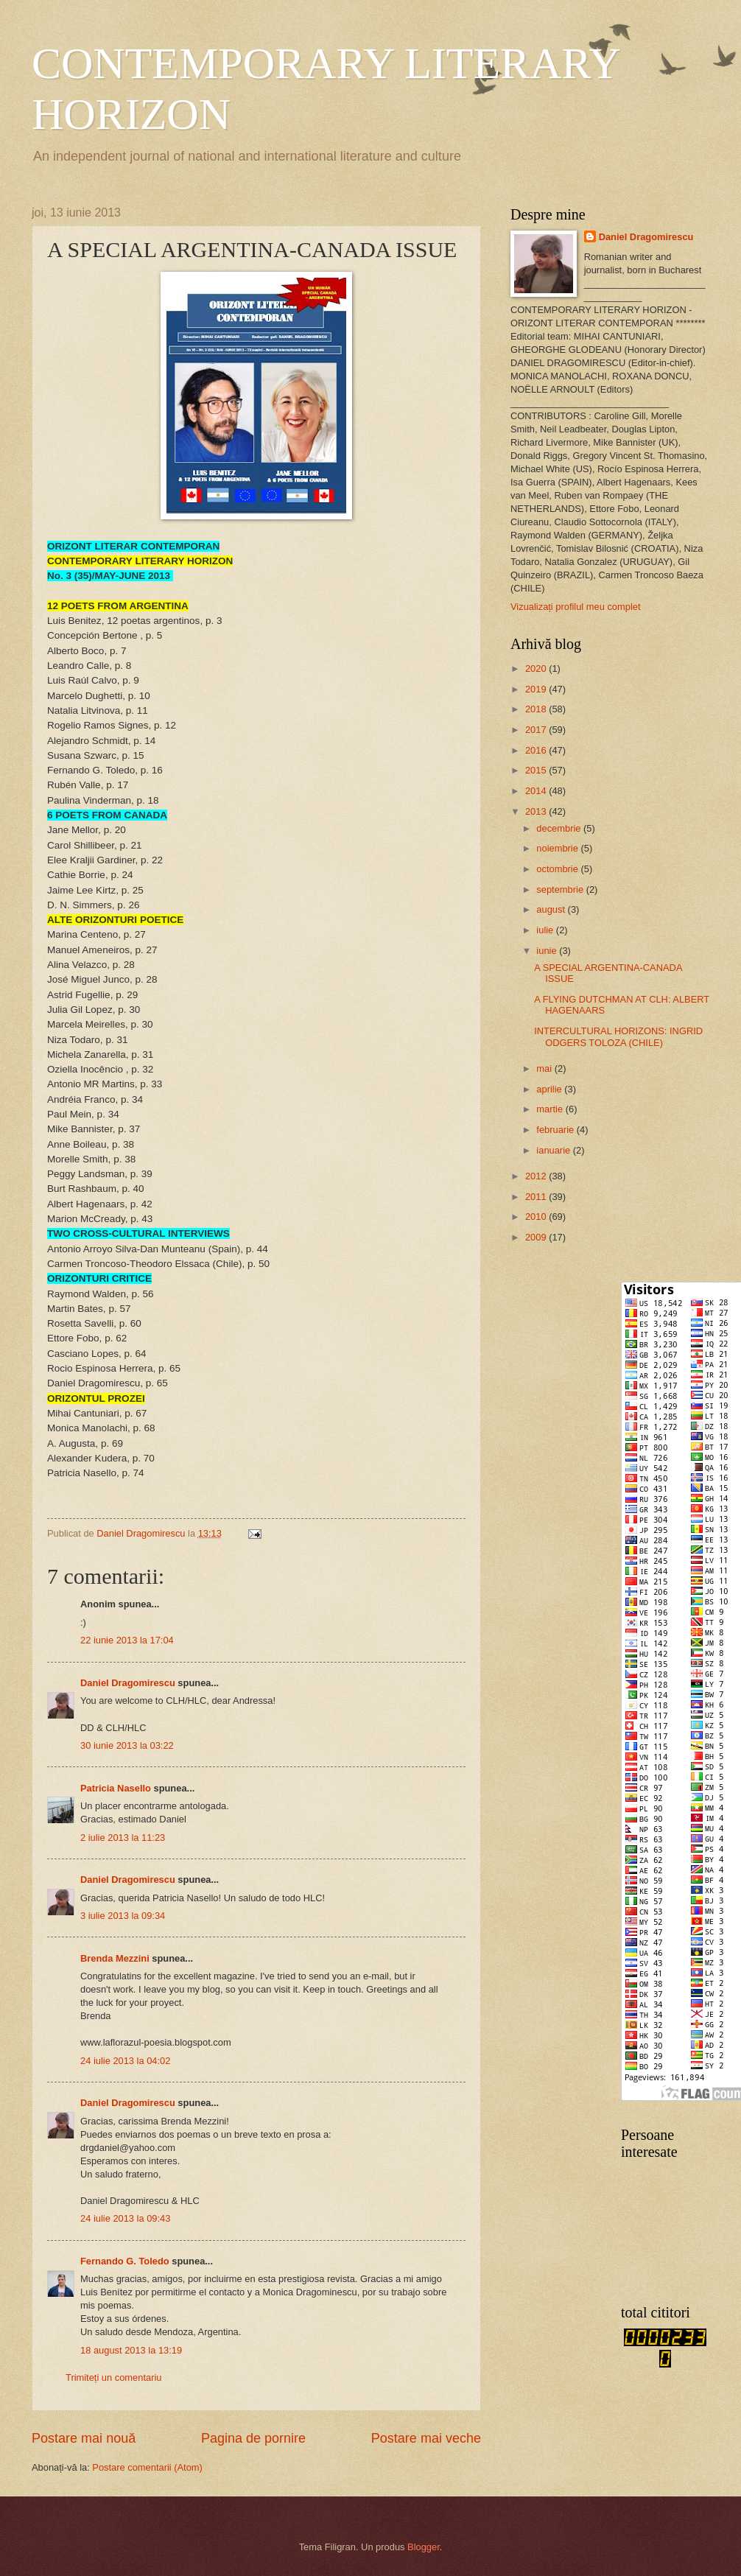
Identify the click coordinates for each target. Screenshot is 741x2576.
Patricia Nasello (115, 1788)
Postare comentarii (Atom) (147, 2467)
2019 (537, 689)
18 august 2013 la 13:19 (131, 2350)
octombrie (558, 868)
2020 (537, 668)
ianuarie (554, 1150)
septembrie (561, 889)
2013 (537, 811)
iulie (545, 930)
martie (550, 1109)
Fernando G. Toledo (124, 2261)
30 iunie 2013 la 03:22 (127, 1745)
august (551, 909)
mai (545, 1068)
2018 (537, 709)
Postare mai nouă (84, 2438)
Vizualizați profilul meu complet (575, 606)
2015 (537, 770)
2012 (537, 1176)
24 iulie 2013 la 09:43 (125, 2218)
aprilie (550, 1089)
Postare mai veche (426, 2438)
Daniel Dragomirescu (127, 1682)
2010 (537, 1216)
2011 (537, 1196)
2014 (537, 790)
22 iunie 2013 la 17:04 (127, 1640)
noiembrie (558, 848)
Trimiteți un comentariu (113, 2377)
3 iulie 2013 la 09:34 (122, 1915)
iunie (547, 950)
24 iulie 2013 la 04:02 (125, 2060)
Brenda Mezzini (115, 1958)
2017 (537, 729)
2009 (537, 1237)
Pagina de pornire (253, 2438)
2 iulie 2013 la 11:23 (122, 1837)
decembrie (559, 828)
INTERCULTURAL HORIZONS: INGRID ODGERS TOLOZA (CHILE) (618, 1036)
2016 (537, 750)
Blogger (423, 2546)
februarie (556, 1129)
